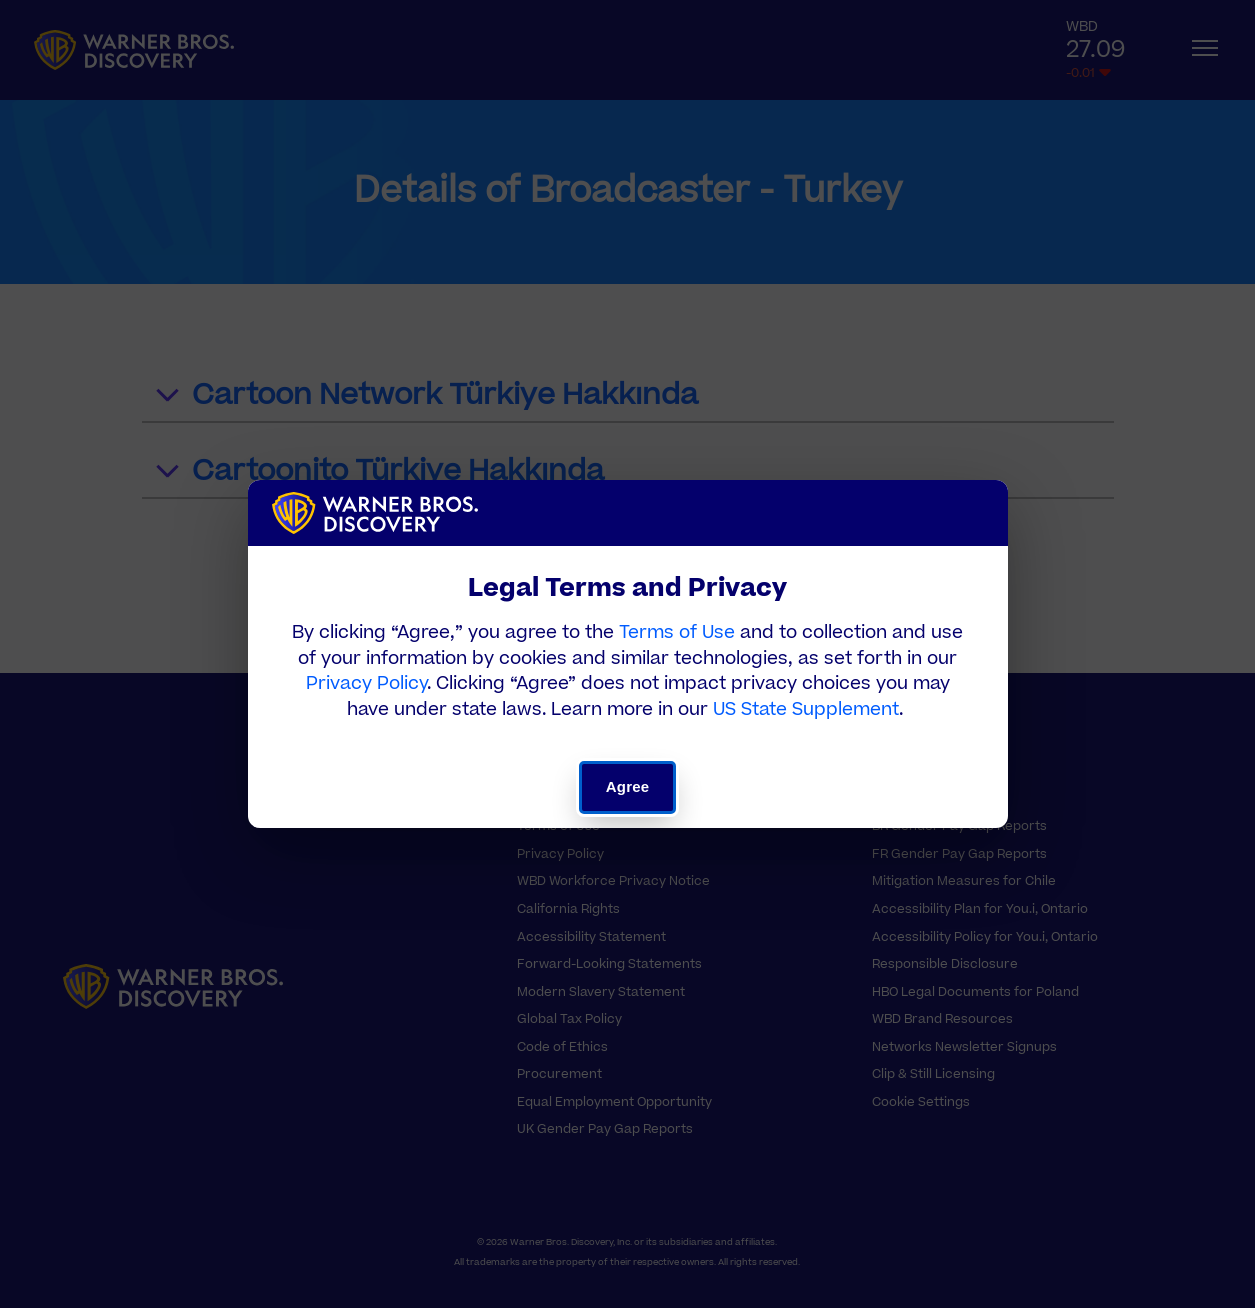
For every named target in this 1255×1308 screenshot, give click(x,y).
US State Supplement (806, 709)
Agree (627, 786)
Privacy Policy (366, 683)
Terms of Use (677, 632)
